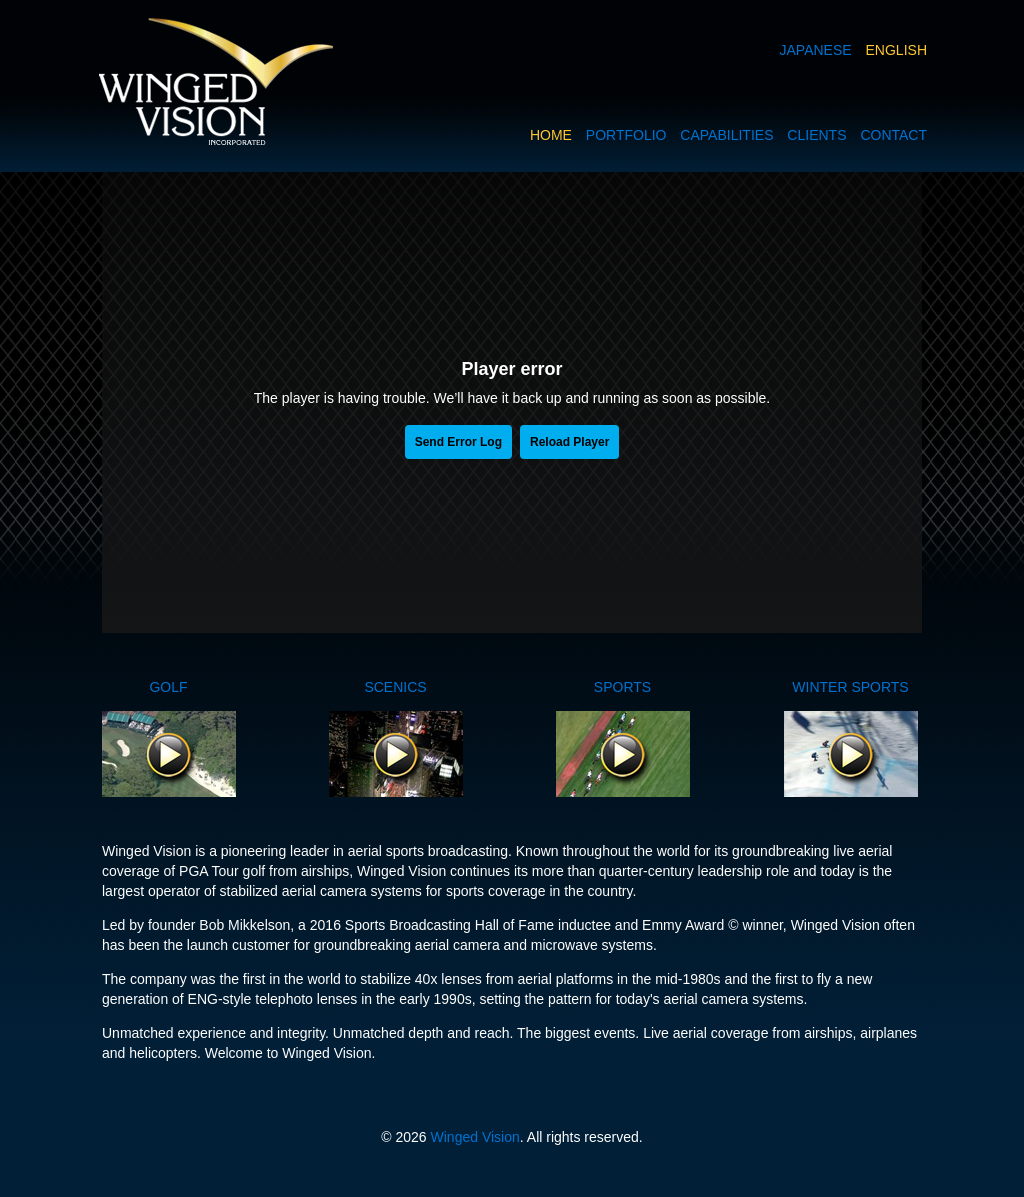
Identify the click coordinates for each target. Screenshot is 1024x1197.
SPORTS (622, 687)
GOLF (168, 687)
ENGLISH (896, 50)
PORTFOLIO (626, 135)
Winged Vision (475, 1137)
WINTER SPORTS (850, 687)
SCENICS (395, 687)
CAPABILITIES (726, 135)
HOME (551, 135)
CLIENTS (816, 135)
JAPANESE (816, 50)
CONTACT (893, 135)
